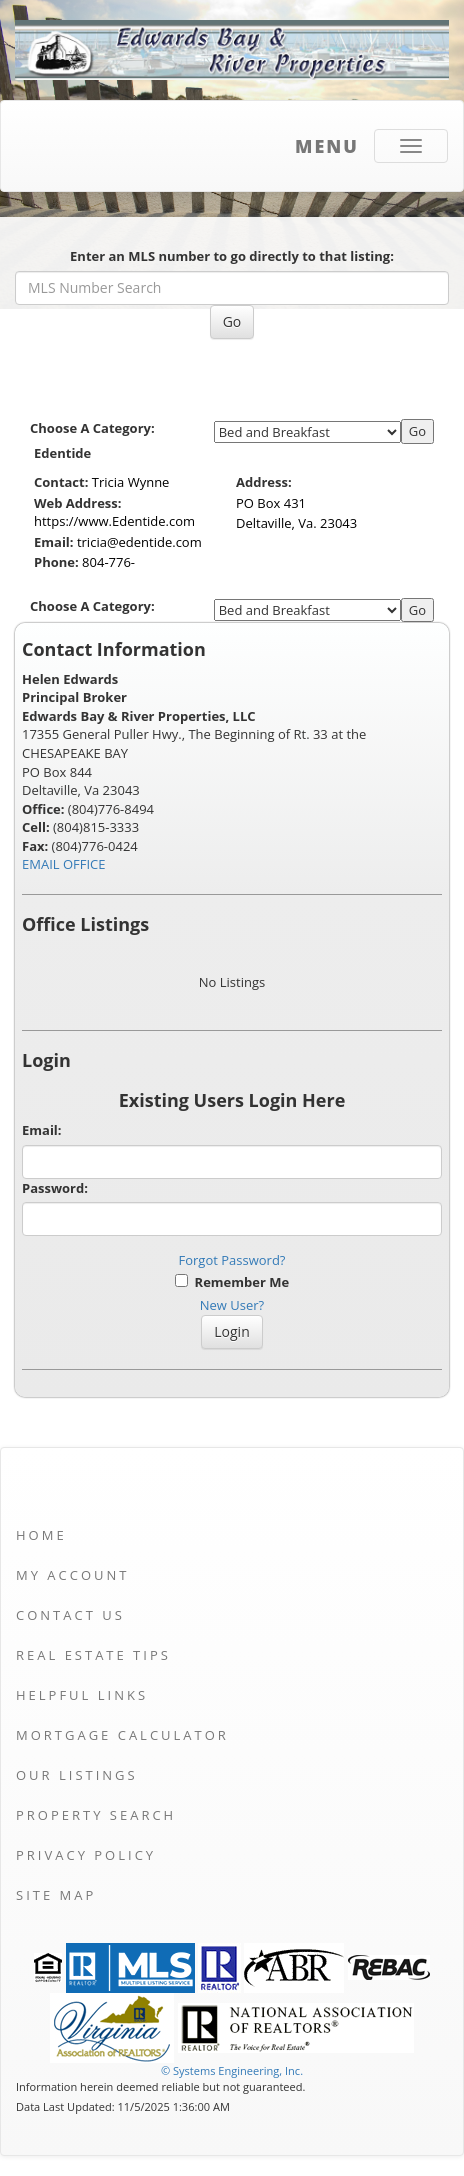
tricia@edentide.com (139, 542)
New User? (232, 1305)
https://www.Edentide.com (114, 521)
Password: (55, 1188)
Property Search (96, 1815)
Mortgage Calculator (122, 1735)
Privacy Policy (86, 1855)
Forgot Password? (232, 1260)
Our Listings (77, 1775)
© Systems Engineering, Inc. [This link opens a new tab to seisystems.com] (232, 2070)
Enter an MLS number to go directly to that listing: (232, 256)
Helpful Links (82, 1695)
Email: (42, 1130)
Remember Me (232, 1282)
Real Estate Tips (93, 1655)
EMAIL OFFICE (64, 864)
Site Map (56, 1895)
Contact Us (70, 1615)
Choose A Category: (94, 428)
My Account (72, 1575)
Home (41, 1535)
